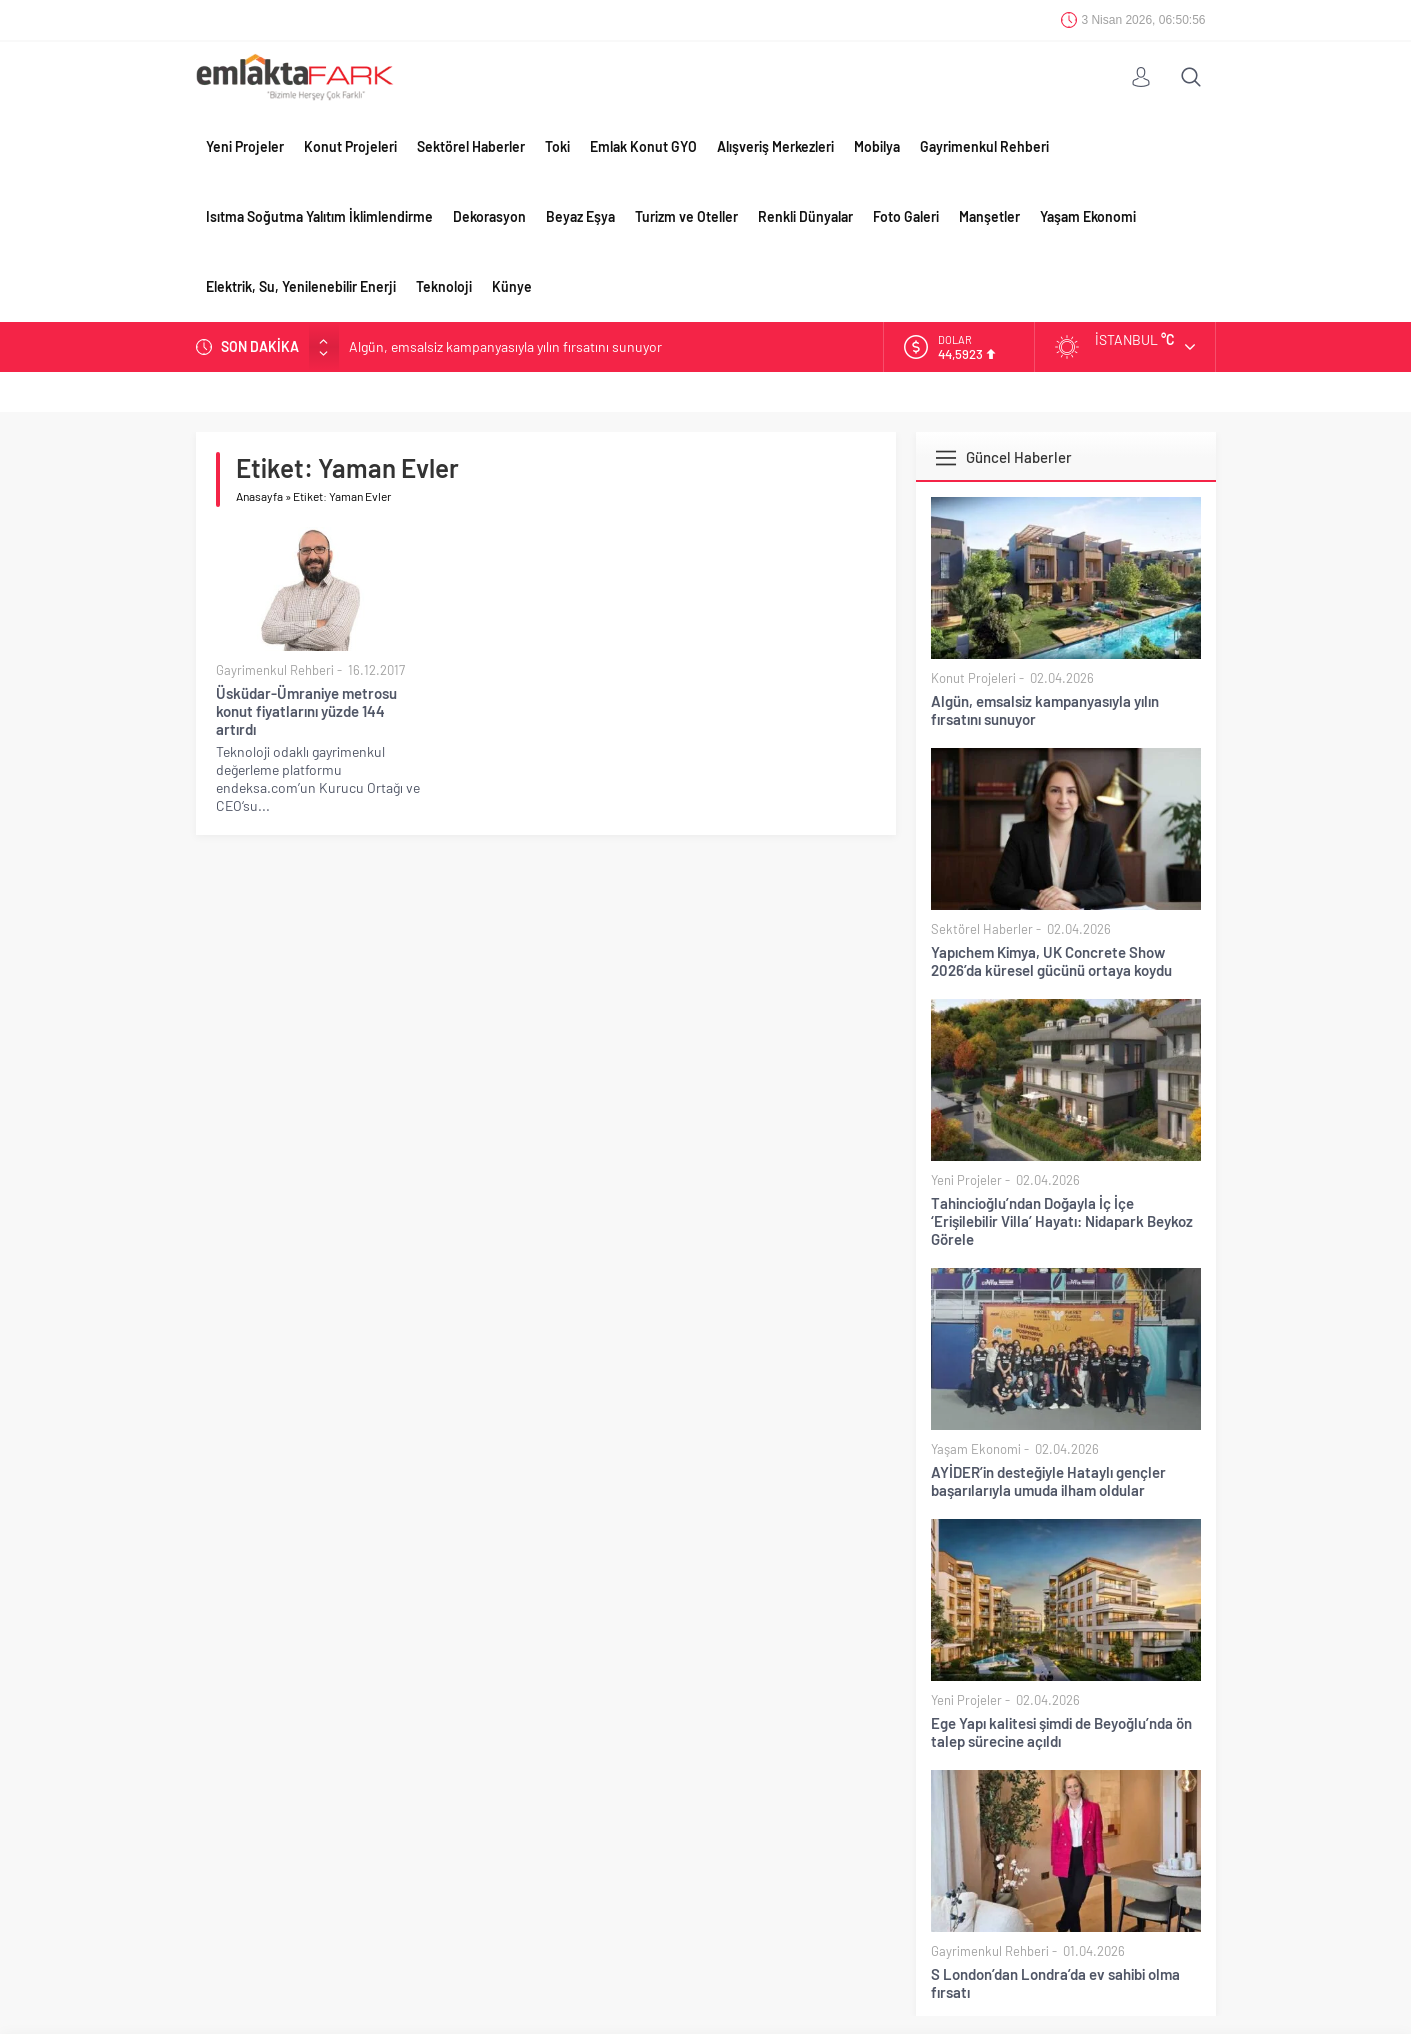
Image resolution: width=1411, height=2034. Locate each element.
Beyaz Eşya (580, 216)
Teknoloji (444, 286)
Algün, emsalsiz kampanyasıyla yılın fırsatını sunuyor (505, 346)
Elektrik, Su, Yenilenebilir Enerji (301, 286)
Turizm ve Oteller (686, 216)
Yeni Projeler (245, 146)
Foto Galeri (906, 216)
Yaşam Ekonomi (1088, 216)
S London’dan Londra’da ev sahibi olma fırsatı (1055, 1983)
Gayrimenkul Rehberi (984, 146)
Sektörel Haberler (471, 146)
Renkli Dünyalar (805, 216)
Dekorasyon (489, 216)
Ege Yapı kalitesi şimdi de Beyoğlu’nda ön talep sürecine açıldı (1061, 1732)
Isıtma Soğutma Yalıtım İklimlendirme (319, 216)
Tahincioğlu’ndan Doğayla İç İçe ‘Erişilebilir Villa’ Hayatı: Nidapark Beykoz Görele (1062, 1221)
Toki (557, 146)
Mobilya (877, 146)
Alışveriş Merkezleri (775, 146)
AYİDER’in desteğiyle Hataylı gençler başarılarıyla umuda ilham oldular (1048, 1481)
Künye (512, 286)
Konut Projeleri (350, 146)
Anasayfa (259, 496)
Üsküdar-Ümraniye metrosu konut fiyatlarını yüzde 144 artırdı (306, 711)
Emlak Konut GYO (643, 146)
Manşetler (989, 216)
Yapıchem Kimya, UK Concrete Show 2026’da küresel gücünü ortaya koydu (1051, 961)
